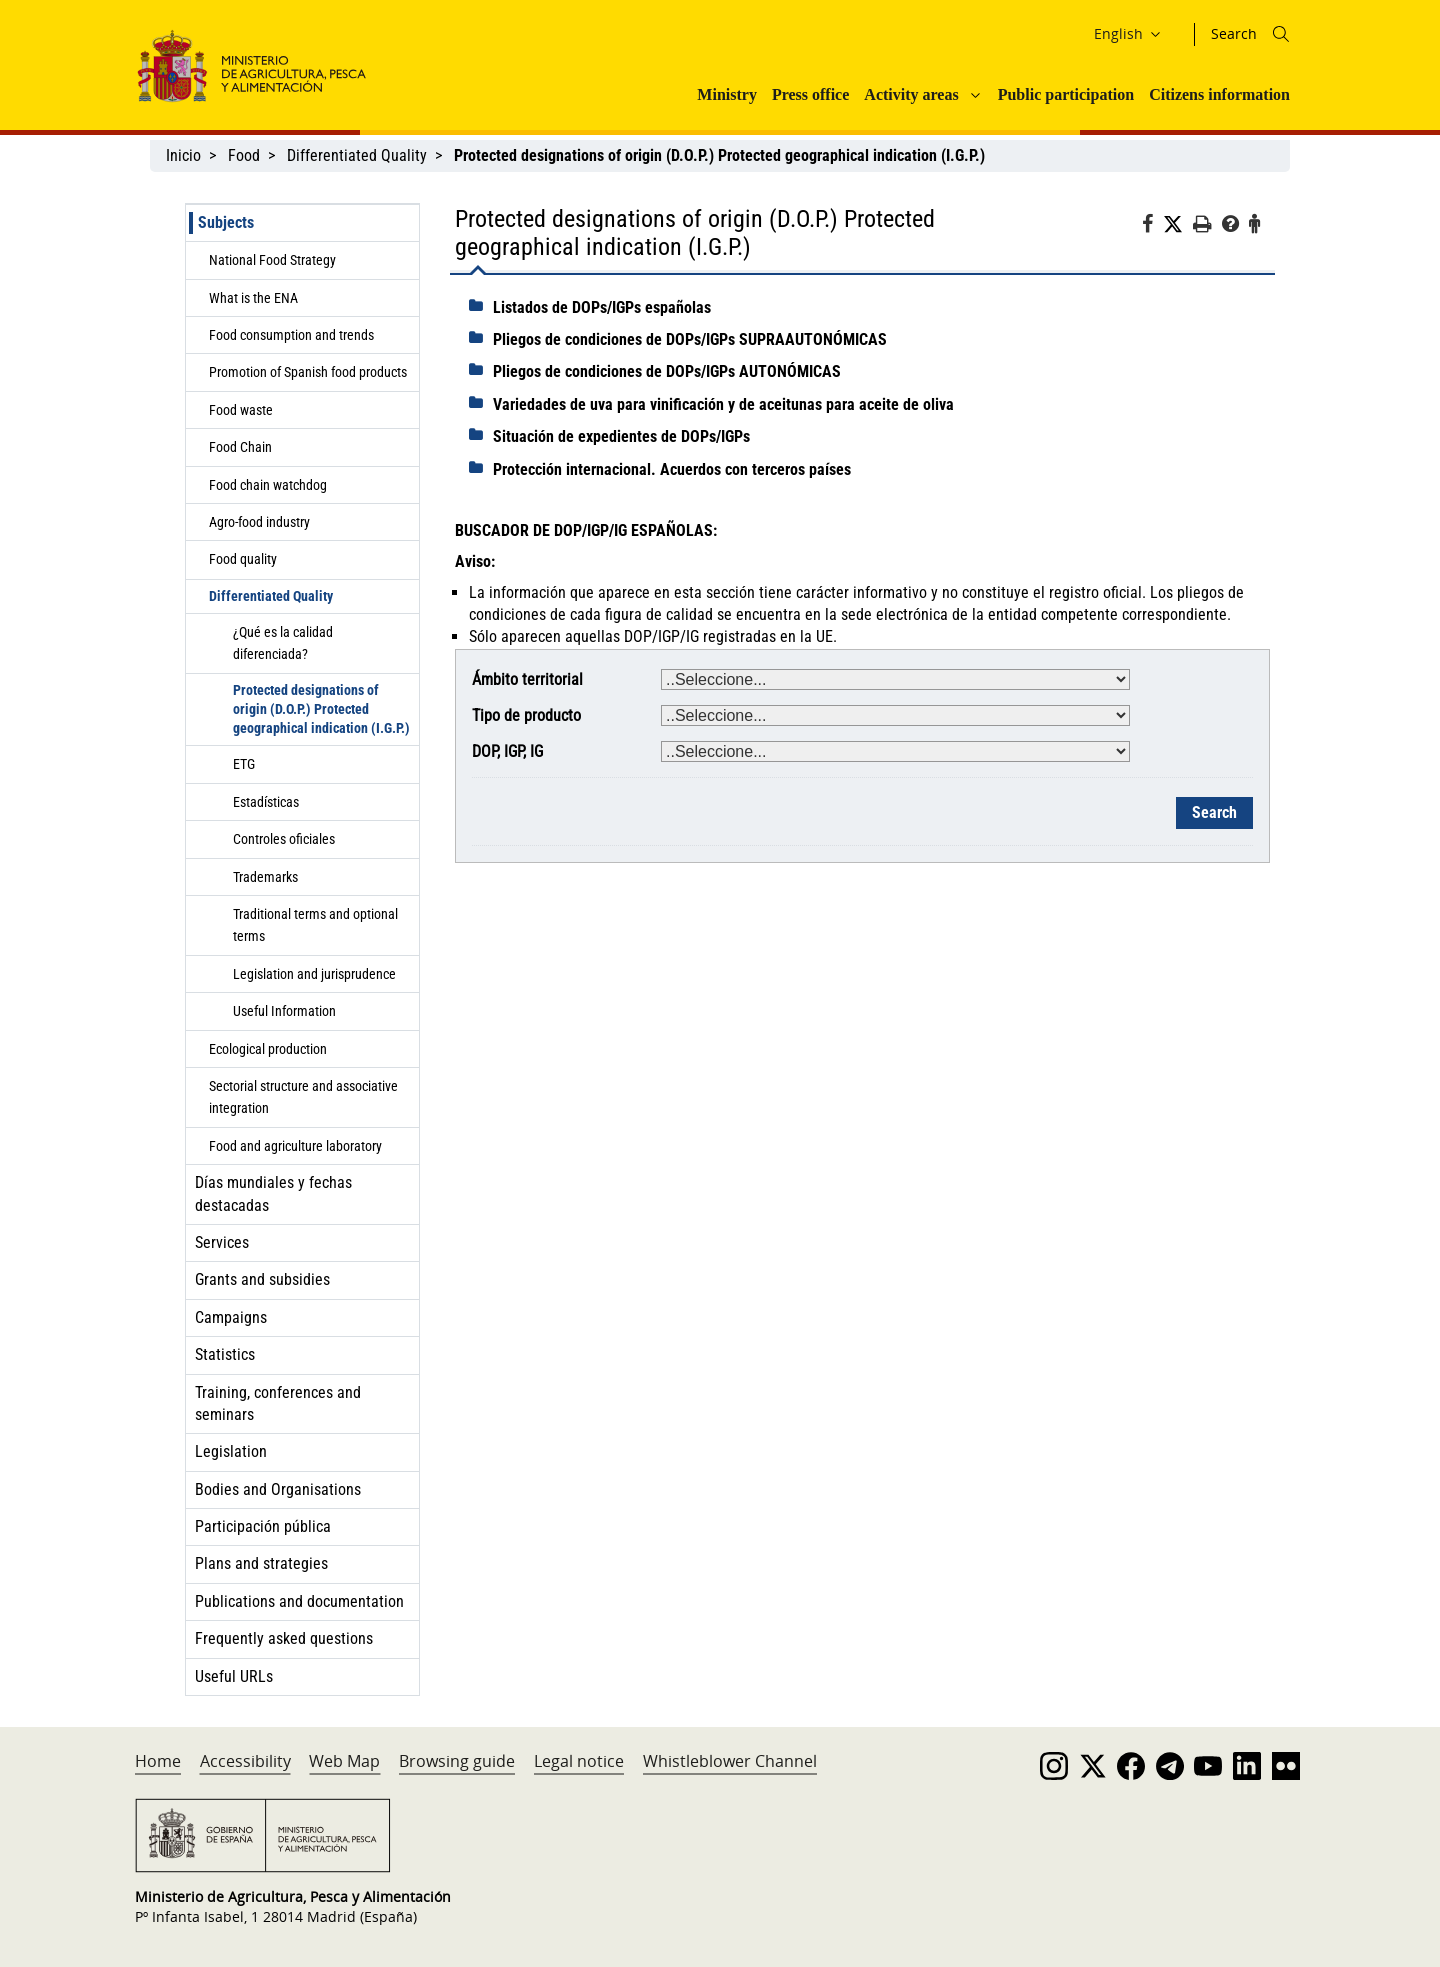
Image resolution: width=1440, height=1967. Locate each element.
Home (158, 1761)
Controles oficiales (284, 839)
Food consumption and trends (291, 335)
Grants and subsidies (262, 1279)
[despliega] (481, 306)
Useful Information (284, 1011)
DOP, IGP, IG (507, 751)
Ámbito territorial (527, 679)
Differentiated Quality (357, 155)
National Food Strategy (272, 260)
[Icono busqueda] (1281, 34)
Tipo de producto (526, 715)
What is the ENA (253, 298)
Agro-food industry (259, 522)
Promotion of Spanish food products (308, 372)
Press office (810, 94)
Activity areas (911, 94)
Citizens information (1219, 94)
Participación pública (263, 1526)
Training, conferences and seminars (278, 1403)
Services (222, 1242)
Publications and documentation (299, 1601)
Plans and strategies (261, 1563)
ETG (244, 764)
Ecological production (268, 1049)
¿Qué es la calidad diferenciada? (283, 643)
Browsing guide (457, 1761)
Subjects (226, 222)
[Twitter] (1178, 225)
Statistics (225, 1354)
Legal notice (579, 1761)
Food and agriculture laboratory (295, 1146)
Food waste (241, 410)
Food (244, 155)
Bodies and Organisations (278, 1489)
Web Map (344, 1761)
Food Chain (240, 447)
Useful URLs (234, 1676)
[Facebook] (1152, 227)
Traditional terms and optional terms (315, 925)
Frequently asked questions (284, 1638)
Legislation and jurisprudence (314, 974)
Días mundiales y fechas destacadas (273, 1193)
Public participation (1066, 94)
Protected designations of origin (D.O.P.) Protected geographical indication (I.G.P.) (321, 709)
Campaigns (231, 1317)
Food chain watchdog (268, 485)
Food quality (243, 559)
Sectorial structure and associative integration (303, 1097)
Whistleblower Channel (730, 1761)
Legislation (231, 1451)
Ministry (727, 94)
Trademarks (265, 877)
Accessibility (245, 1761)
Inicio (183, 155)
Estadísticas (266, 802)
